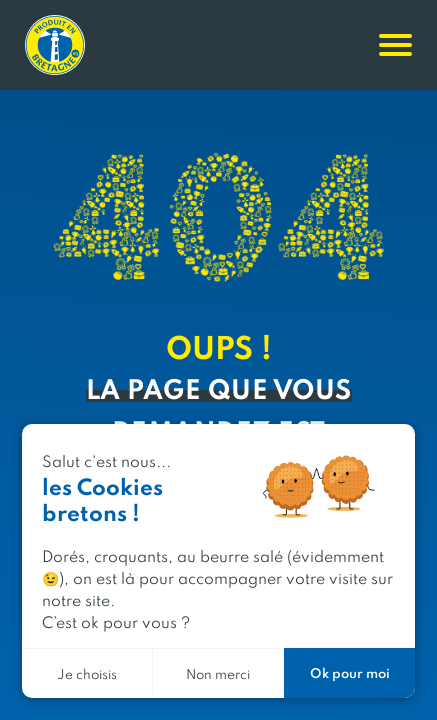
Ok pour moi (350, 672)
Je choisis (87, 673)
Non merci (218, 673)
